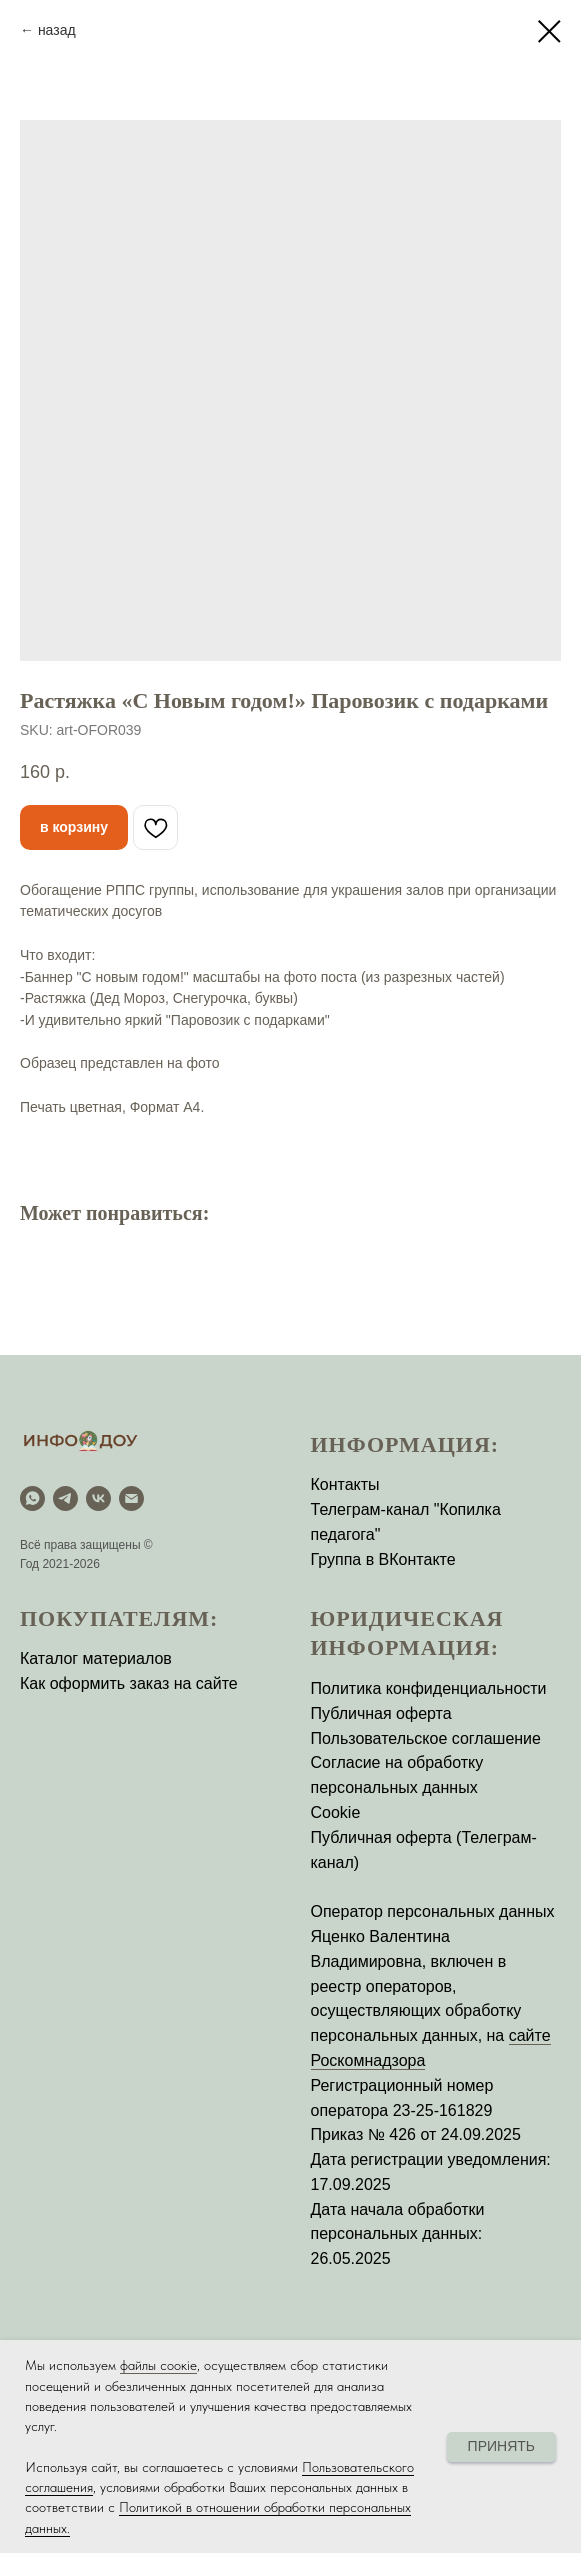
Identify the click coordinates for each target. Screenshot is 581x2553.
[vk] (98, 1498)
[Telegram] (65, 1498)
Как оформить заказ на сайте (129, 1683)
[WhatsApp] (32, 1498)
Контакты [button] (345, 1484)
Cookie (336, 1812)
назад (57, 30)
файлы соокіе (158, 2365)
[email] (131, 1498)
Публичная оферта (381, 1713)
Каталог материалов (96, 1658)
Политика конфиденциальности (429, 1688)
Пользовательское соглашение (426, 1738)
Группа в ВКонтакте (383, 1559)
